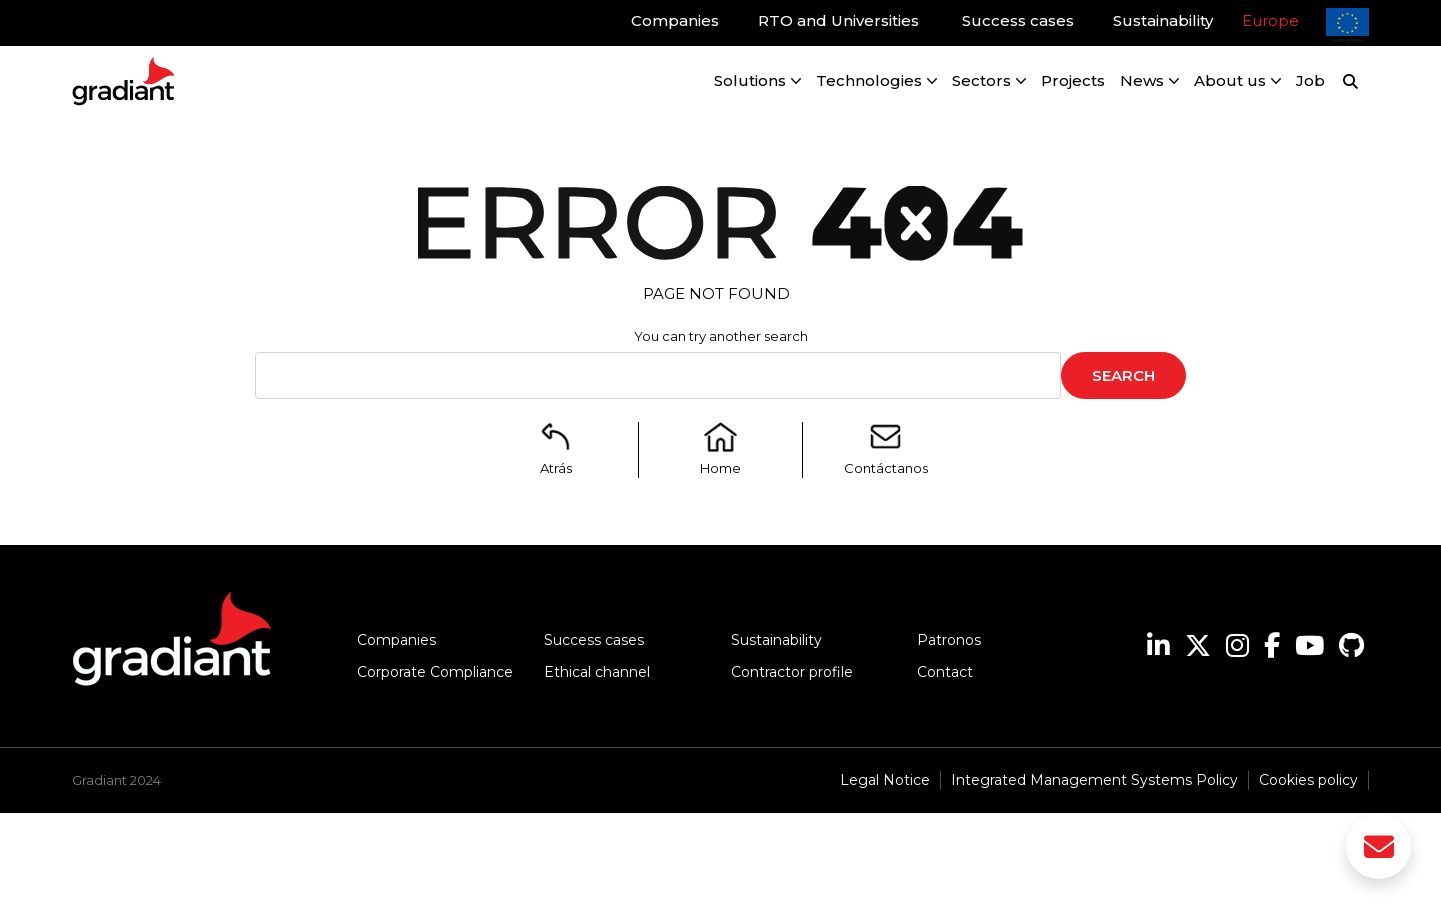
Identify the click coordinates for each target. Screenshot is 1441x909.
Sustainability (776, 640)
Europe (1270, 20)
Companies (396, 640)
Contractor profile (792, 672)
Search (1123, 375)
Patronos (949, 640)
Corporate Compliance (435, 672)
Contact (945, 672)
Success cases (594, 640)
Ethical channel (597, 672)
